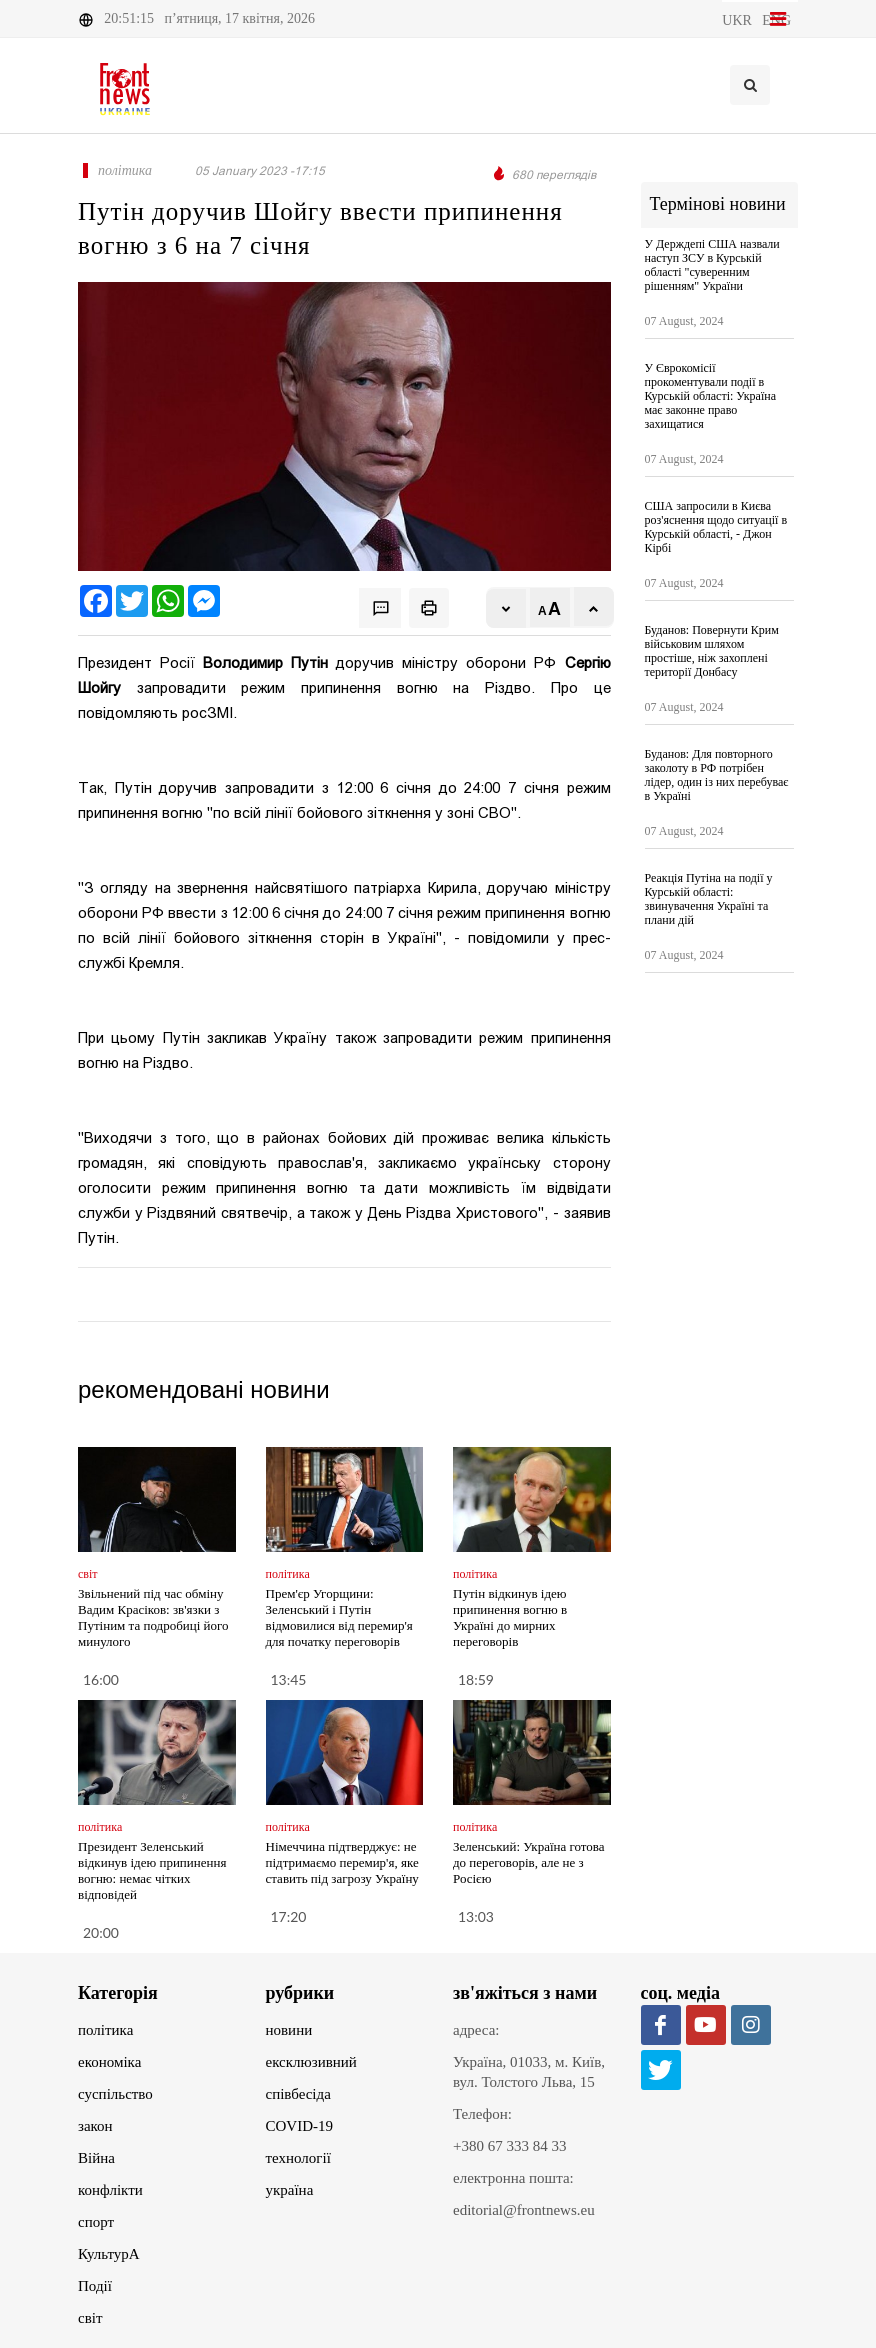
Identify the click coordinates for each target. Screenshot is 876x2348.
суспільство (115, 2094)
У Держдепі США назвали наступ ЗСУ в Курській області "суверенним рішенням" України (712, 265)
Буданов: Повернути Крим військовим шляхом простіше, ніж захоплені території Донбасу (712, 651)
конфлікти (110, 2190)
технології (298, 2158)
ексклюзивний (311, 2062)
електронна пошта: (513, 2178)
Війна (96, 2158)
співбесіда (298, 2094)
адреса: (476, 2030)
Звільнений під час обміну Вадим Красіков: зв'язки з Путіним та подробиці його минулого (153, 1617)
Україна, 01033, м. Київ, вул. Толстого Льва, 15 (529, 2072)
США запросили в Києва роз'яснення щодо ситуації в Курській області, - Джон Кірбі (716, 527)
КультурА (109, 2254)
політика (105, 2030)
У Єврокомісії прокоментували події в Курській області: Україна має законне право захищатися (711, 396)
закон (95, 2126)
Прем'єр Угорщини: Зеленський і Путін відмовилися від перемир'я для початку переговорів (339, 1617)
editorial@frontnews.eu (524, 2210)
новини (289, 2030)
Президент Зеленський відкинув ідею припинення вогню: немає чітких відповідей (152, 1870)
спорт (96, 2222)
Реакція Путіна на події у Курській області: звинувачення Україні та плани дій (709, 899)
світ (90, 2318)
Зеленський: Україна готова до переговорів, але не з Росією (529, 1862)
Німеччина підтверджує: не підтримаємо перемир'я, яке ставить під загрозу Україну (342, 1862)
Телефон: (482, 2114)
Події (95, 2286)
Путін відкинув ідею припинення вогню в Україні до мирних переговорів (510, 1617)
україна (290, 2190)
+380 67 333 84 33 (509, 2146)
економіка (109, 2062)
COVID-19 (300, 2126)
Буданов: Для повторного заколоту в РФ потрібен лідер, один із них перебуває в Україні (717, 775)
